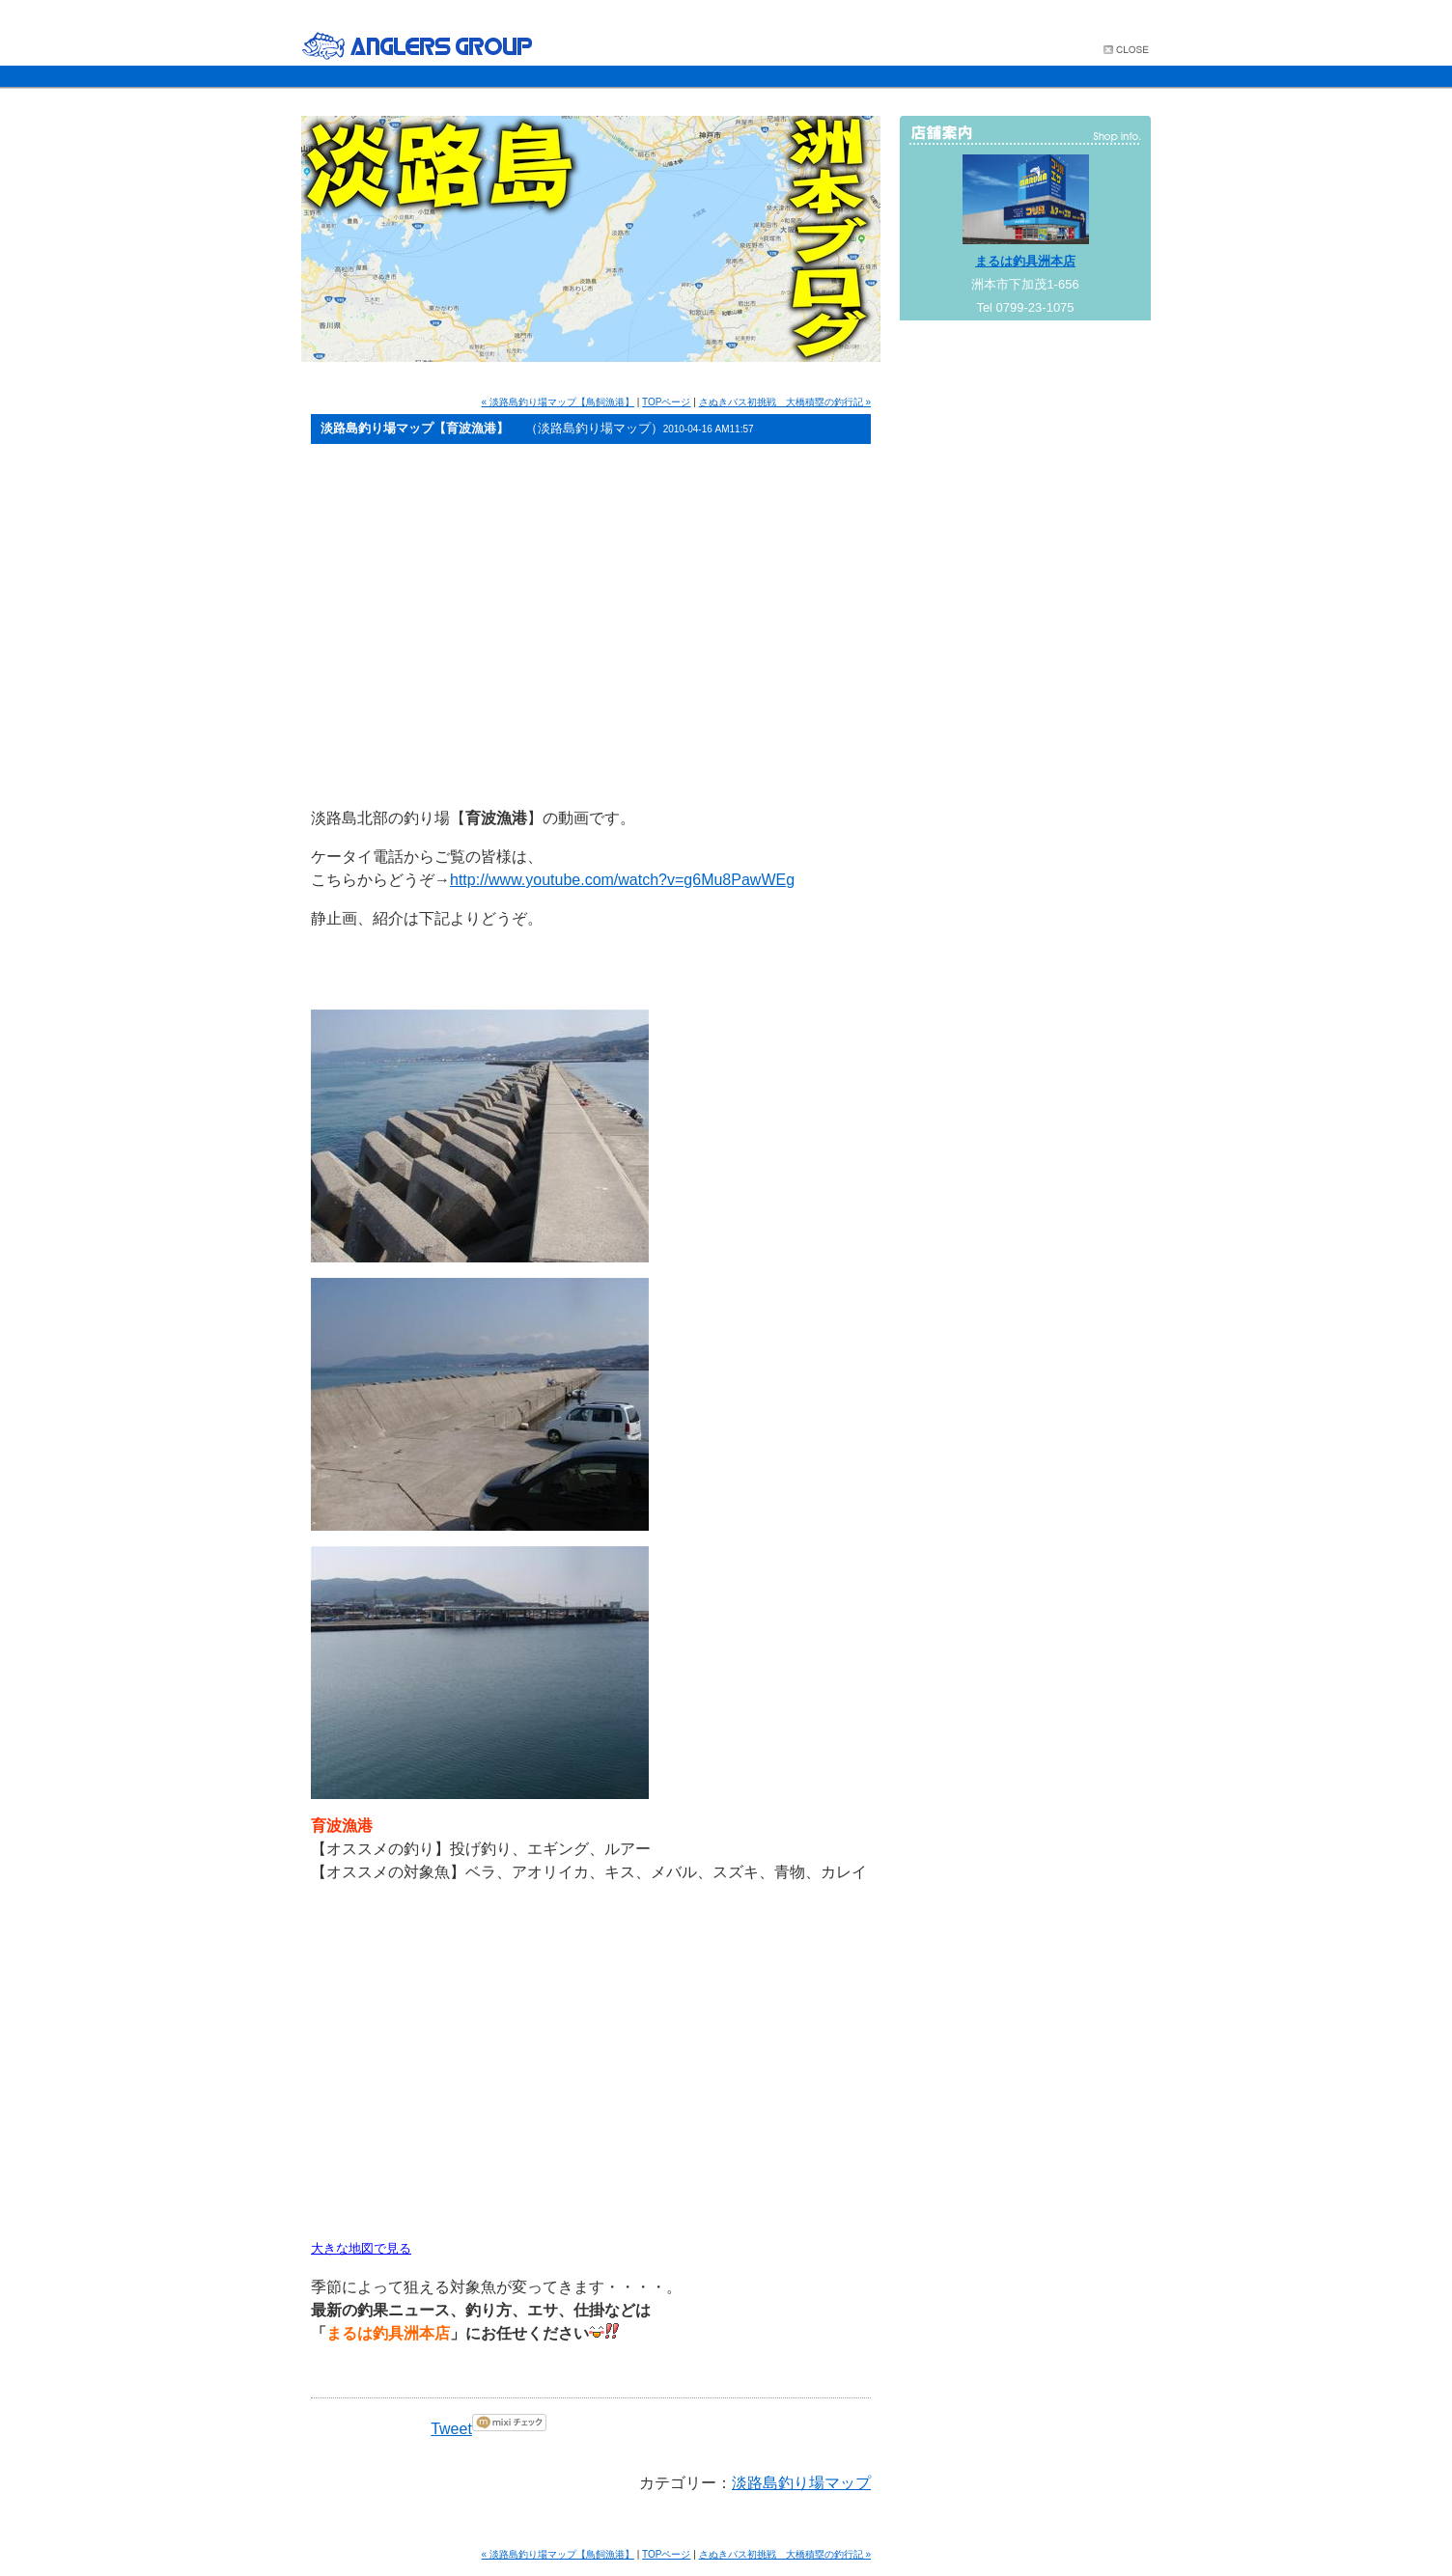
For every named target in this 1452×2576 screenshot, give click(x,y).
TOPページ (666, 402)
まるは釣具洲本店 (1025, 261)
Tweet (451, 2429)
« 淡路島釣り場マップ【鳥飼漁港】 (558, 402)
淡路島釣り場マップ (801, 2483)
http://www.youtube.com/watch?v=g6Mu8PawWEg (622, 880)
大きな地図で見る (361, 2248)
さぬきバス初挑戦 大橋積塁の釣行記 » (785, 402)
